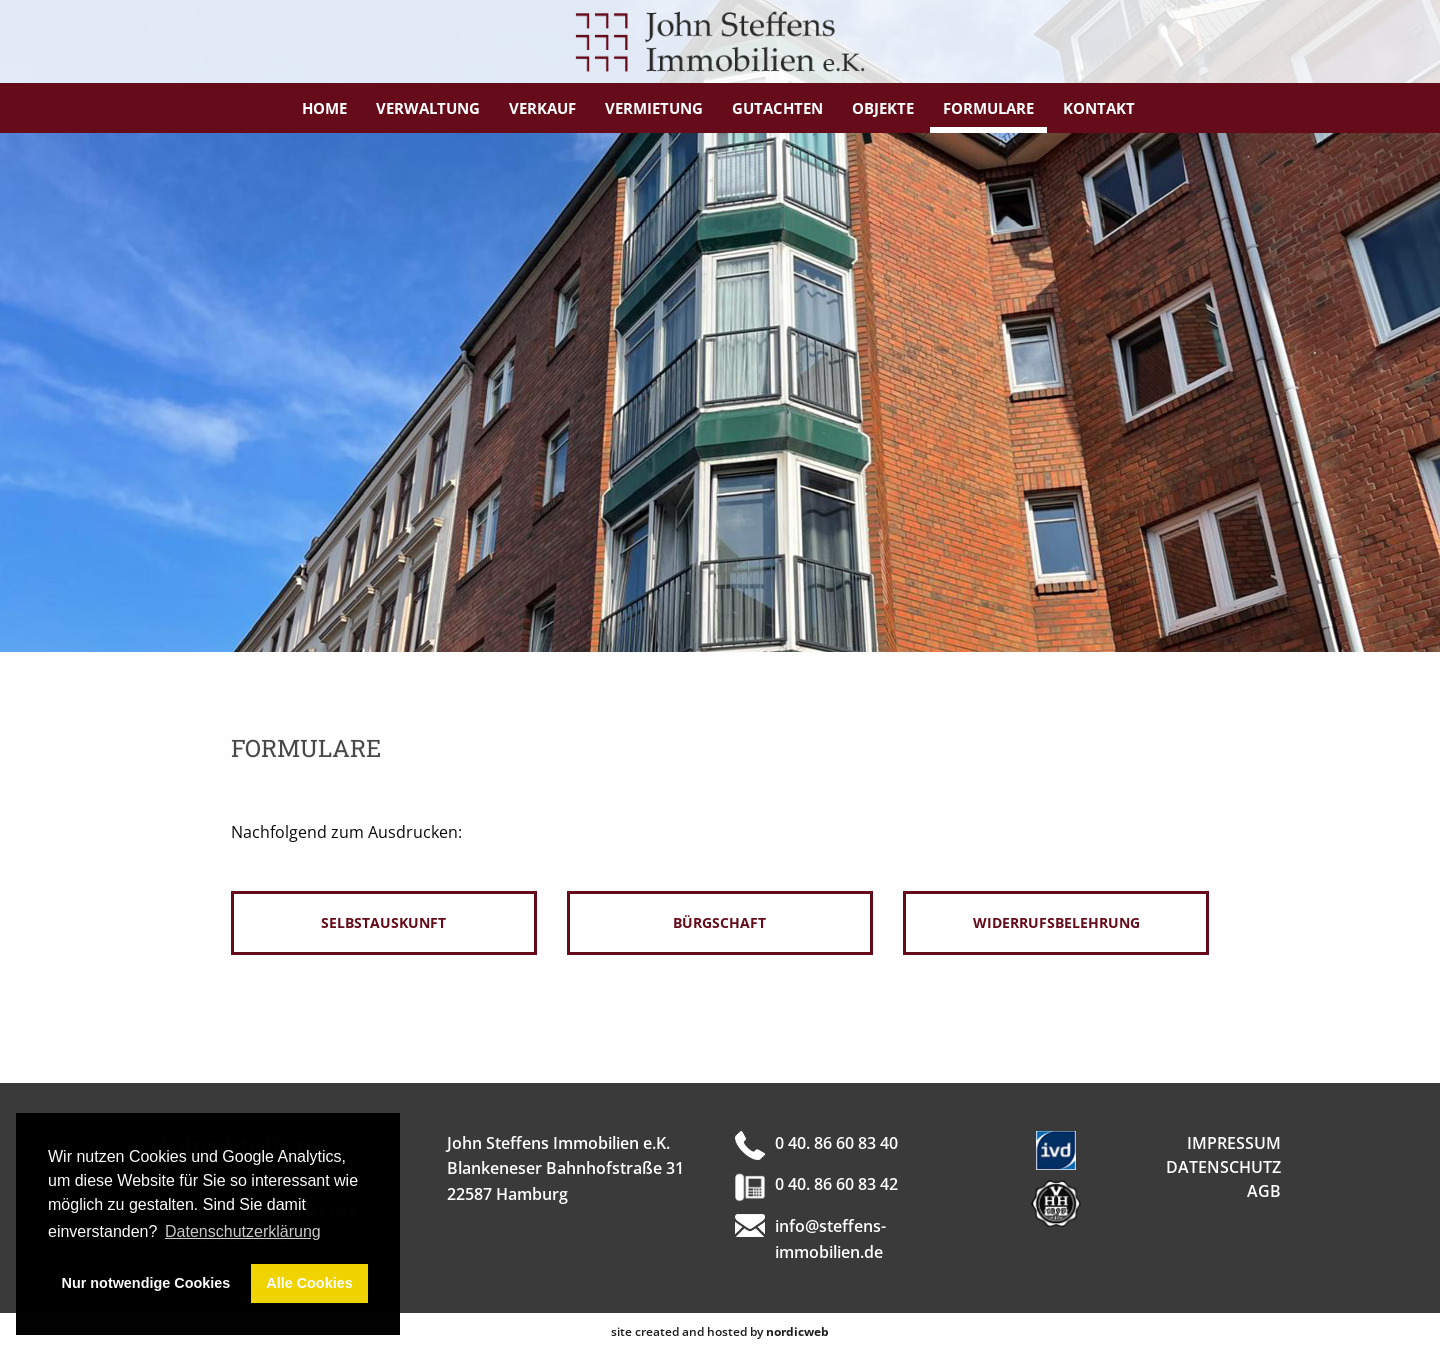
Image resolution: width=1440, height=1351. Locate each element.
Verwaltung (428, 108)
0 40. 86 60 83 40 (836, 1143)
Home (324, 108)
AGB (1264, 1191)
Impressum (1234, 1143)
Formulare (988, 108)
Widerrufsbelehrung (1056, 922)
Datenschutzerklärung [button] (243, 1231)
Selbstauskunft (383, 922)
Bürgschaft (719, 922)
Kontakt (1099, 108)
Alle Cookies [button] (309, 1283)
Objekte (883, 108)
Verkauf (542, 108)
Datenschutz (1223, 1167)
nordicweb (797, 1331)
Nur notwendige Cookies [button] (146, 1283)
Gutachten (777, 108)
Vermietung (654, 108)
